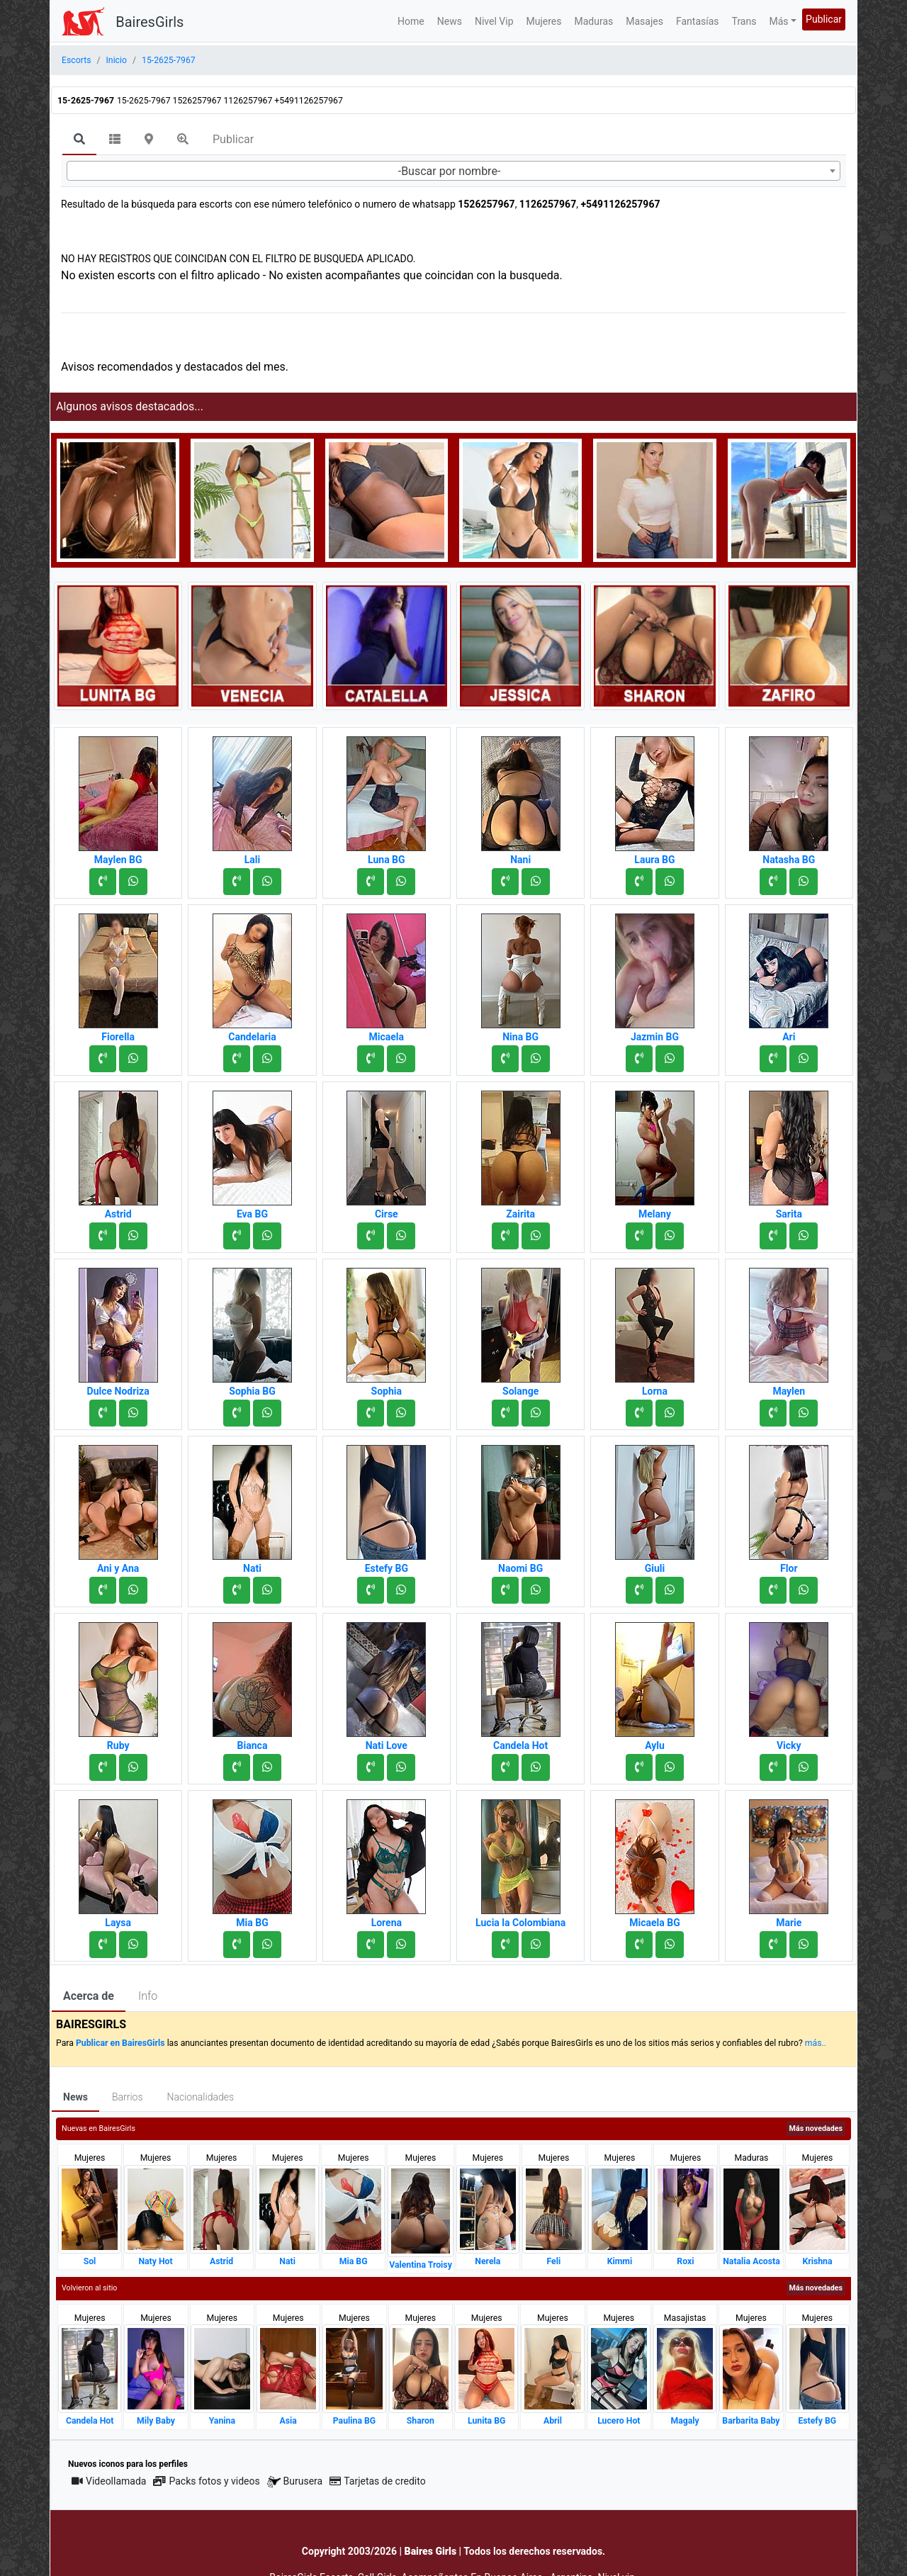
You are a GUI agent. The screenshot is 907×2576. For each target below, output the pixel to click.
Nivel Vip (494, 21)
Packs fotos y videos (206, 2481)
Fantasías (697, 21)
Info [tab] (147, 1996)
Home (411, 21)
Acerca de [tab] (88, 1996)
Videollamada (109, 2481)
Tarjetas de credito (377, 2481)
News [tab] (75, 2097)
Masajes (644, 21)
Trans (744, 21)
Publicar (824, 19)
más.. (815, 2043)
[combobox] (453, 171)
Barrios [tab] (127, 2097)
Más (778, 21)
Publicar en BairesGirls (120, 2043)
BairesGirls (150, 21)
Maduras (594, 21)
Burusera (294, 2481)
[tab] (79, 140)
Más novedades (816, 2128)
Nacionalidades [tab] (201, 2097)
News (449, 21)
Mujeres (544, 21)
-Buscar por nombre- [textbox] (449, 171)
